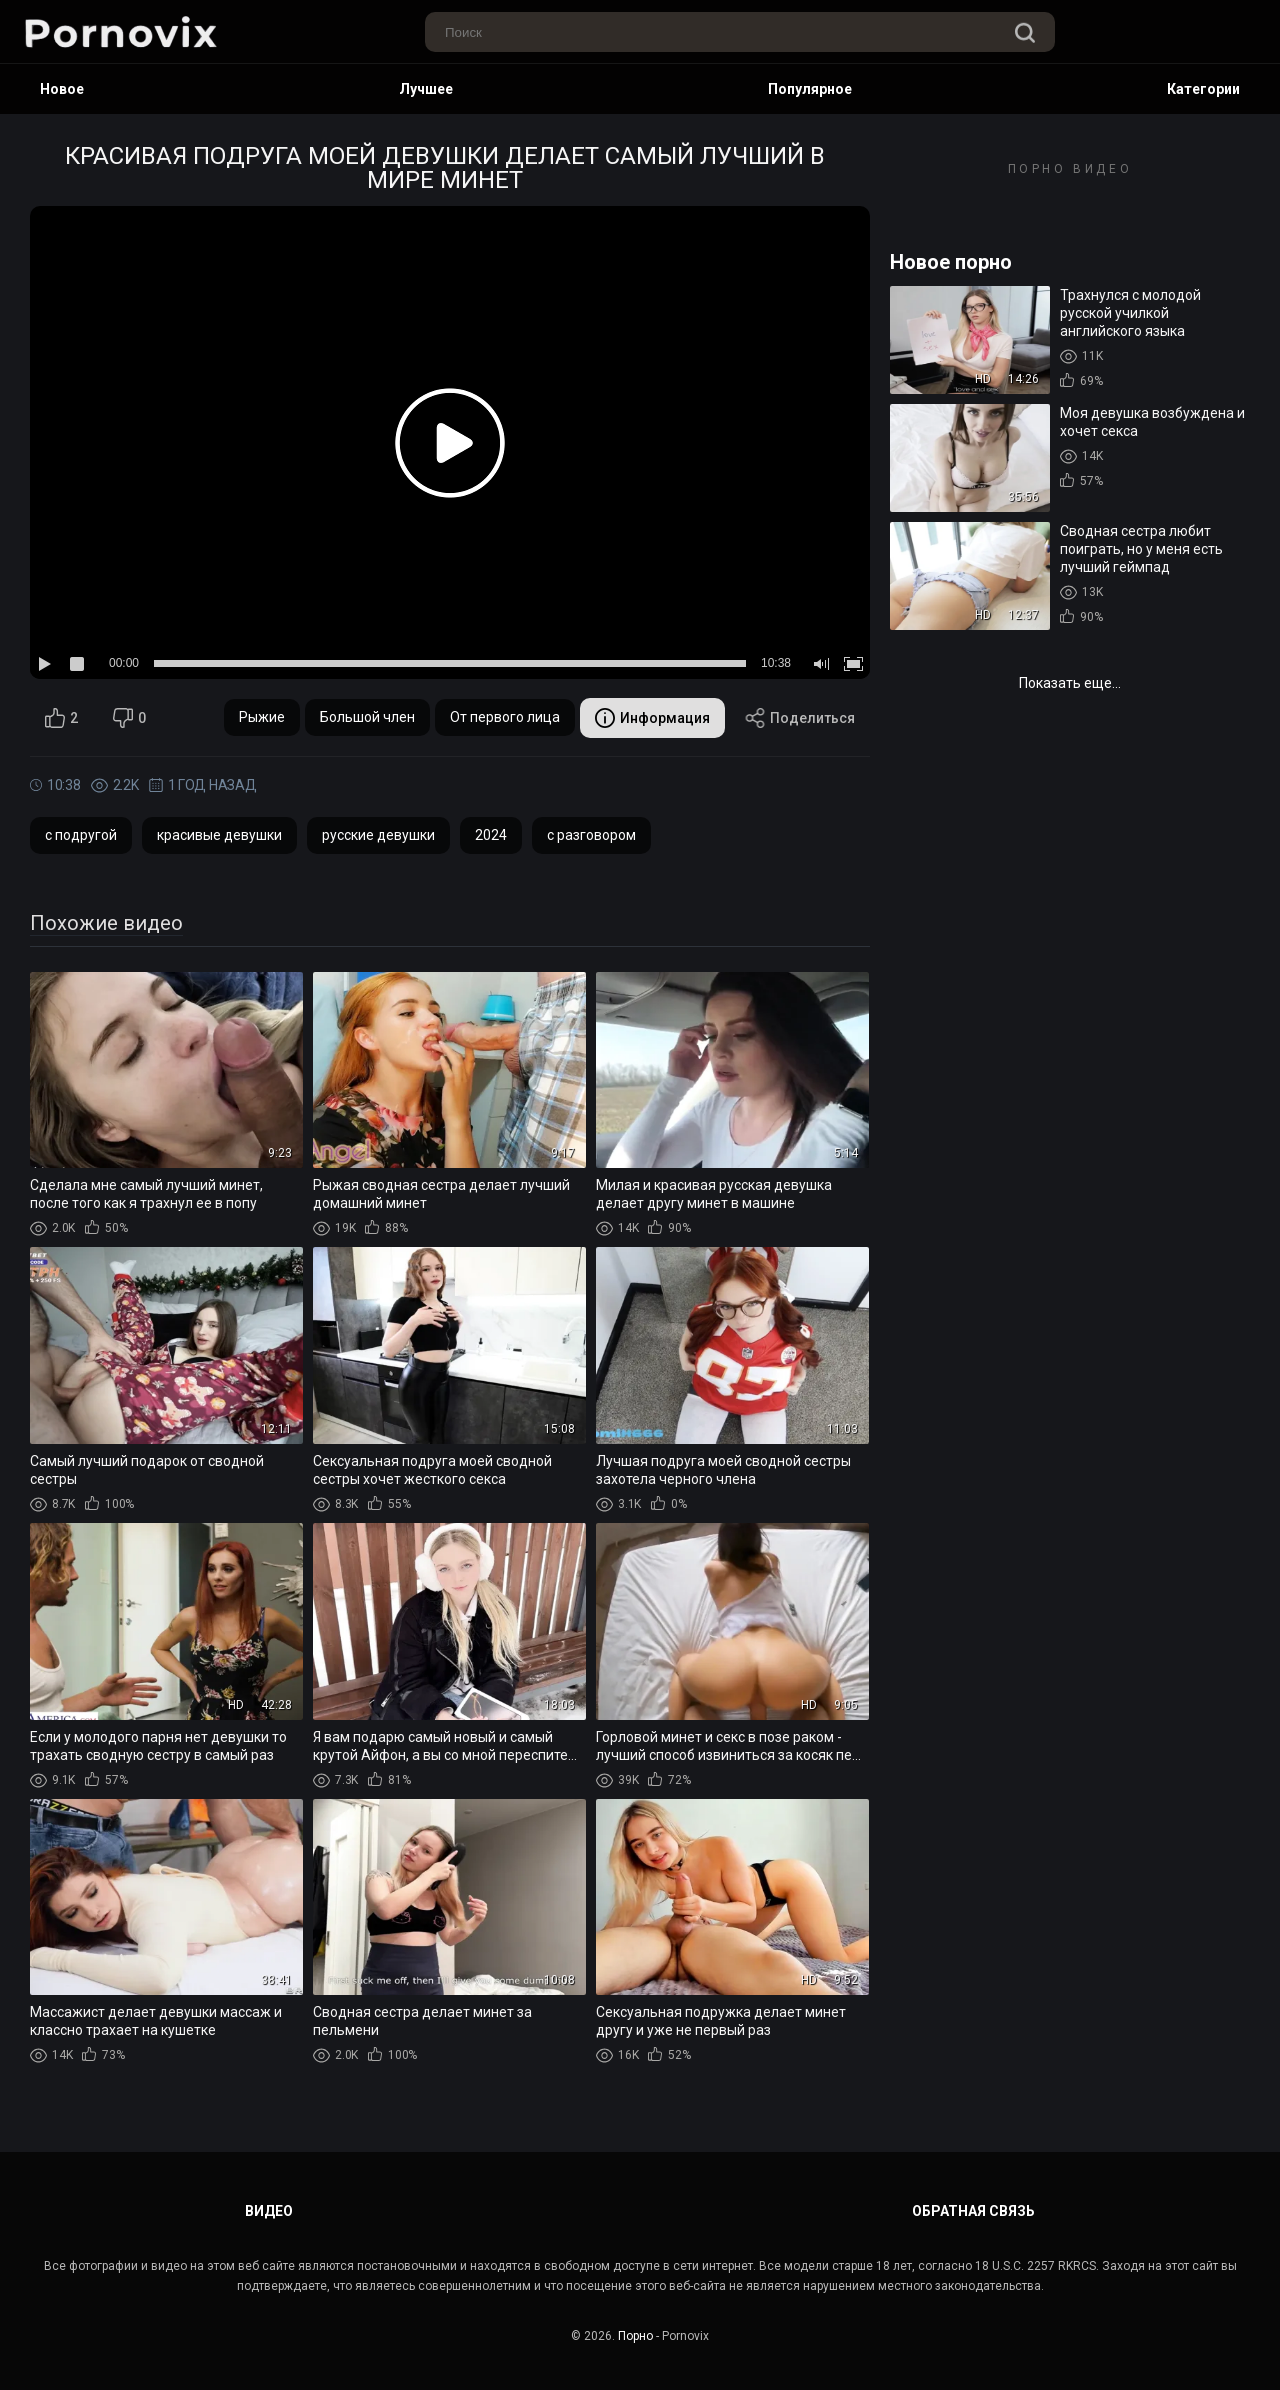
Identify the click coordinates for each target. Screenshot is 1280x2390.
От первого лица (505, 717)
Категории (1203, 89)
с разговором (591, 835)
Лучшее (426, 89)
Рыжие (262, 717)
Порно (635, 2336)
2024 (491, 835)
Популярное (810, 89)
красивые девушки (219, 835)
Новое (62, 89)
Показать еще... (1070, 683)
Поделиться (800, 718)
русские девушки (378, 835)
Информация (652, 718)
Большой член (367, 717)
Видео (269, 2211)
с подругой (81, 835)
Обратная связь (973, 2211)
